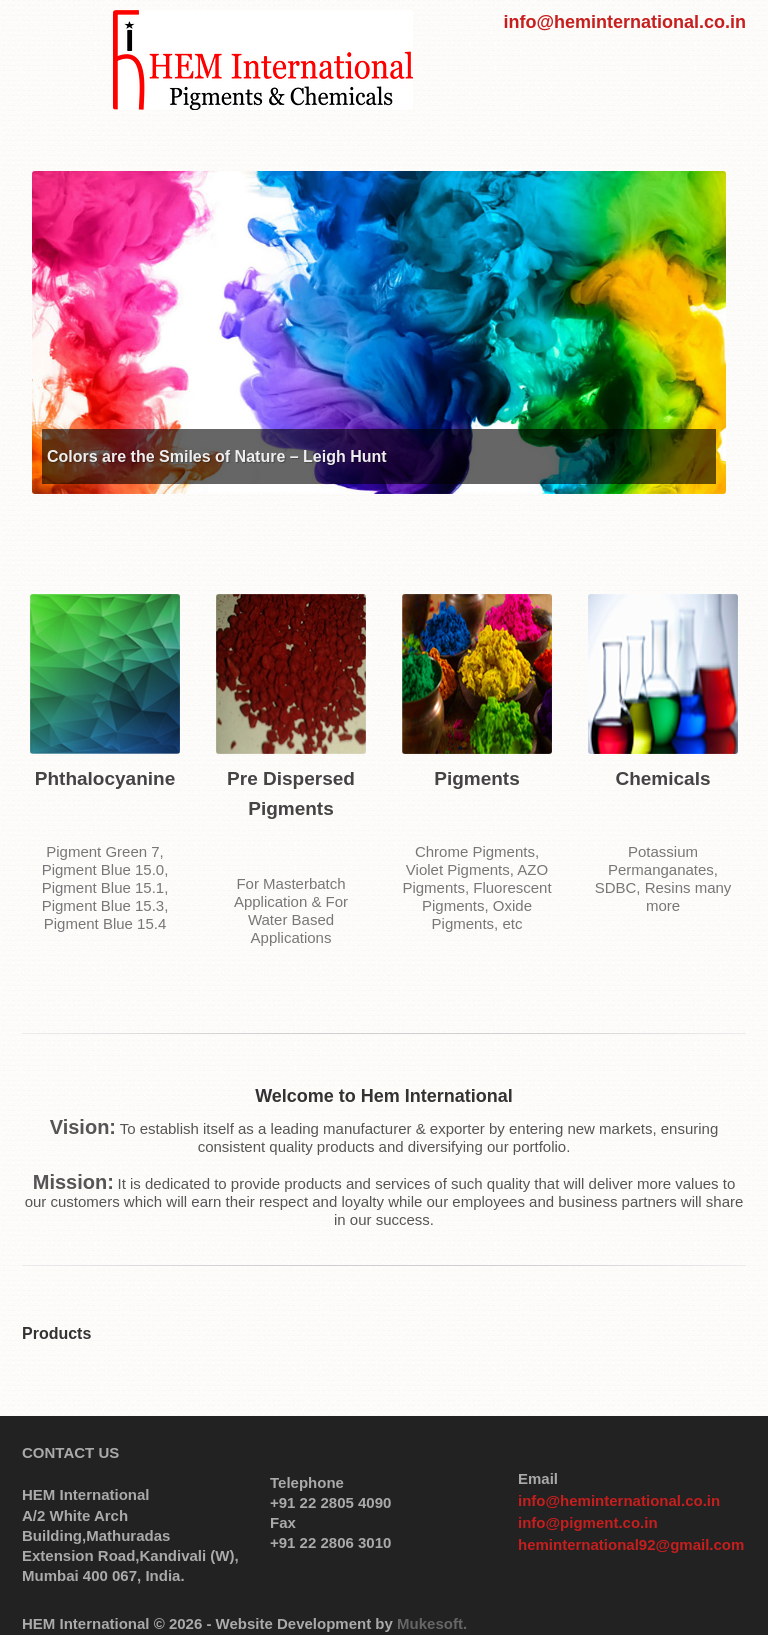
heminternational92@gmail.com (631, 1544)
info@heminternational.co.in (624, 22)
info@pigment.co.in (588, 1522)
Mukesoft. (432, 1623)
